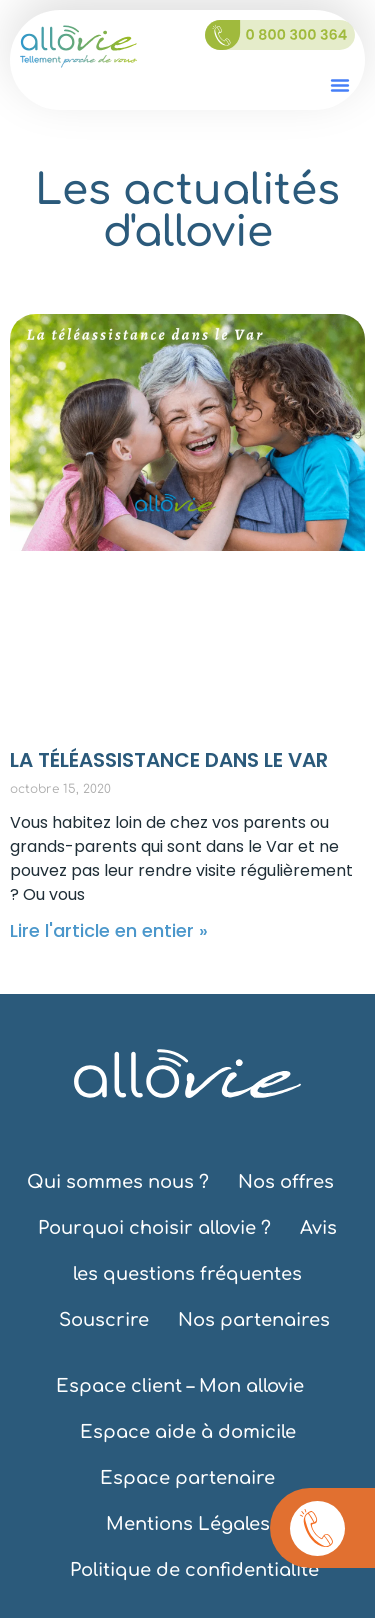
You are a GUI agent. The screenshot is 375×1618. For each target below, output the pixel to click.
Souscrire (104, 1320)
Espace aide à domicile (188, 1432)
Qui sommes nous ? (118, 1182)
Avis (318, 1228)
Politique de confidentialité (194, 1570)
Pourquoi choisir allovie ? (154, 1228)
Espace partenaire (187, 1478)
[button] (340, 85)
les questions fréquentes (187, 1274)
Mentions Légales (188, 1524)
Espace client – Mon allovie (180, 1386)
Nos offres (286, 1182)
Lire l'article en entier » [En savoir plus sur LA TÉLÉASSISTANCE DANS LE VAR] (109, 930)
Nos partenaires (254, 1320)
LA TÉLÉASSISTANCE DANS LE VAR (169, 760)
